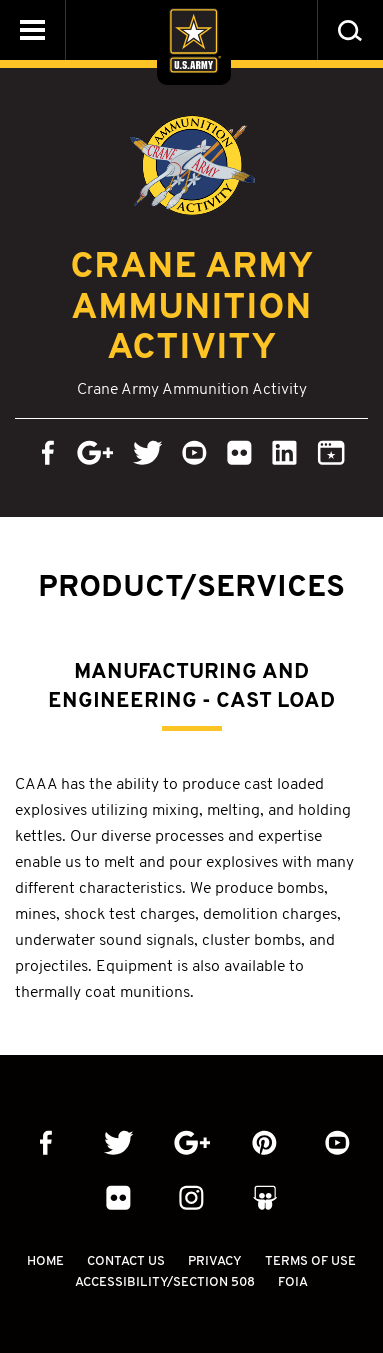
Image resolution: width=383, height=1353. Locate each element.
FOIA (293, 1281)
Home (45, 1260)
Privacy (215, 1260)
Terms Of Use (310, 1260)
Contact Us (126, 1260)
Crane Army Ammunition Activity (192, 305)
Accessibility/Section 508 (165, 1281)
